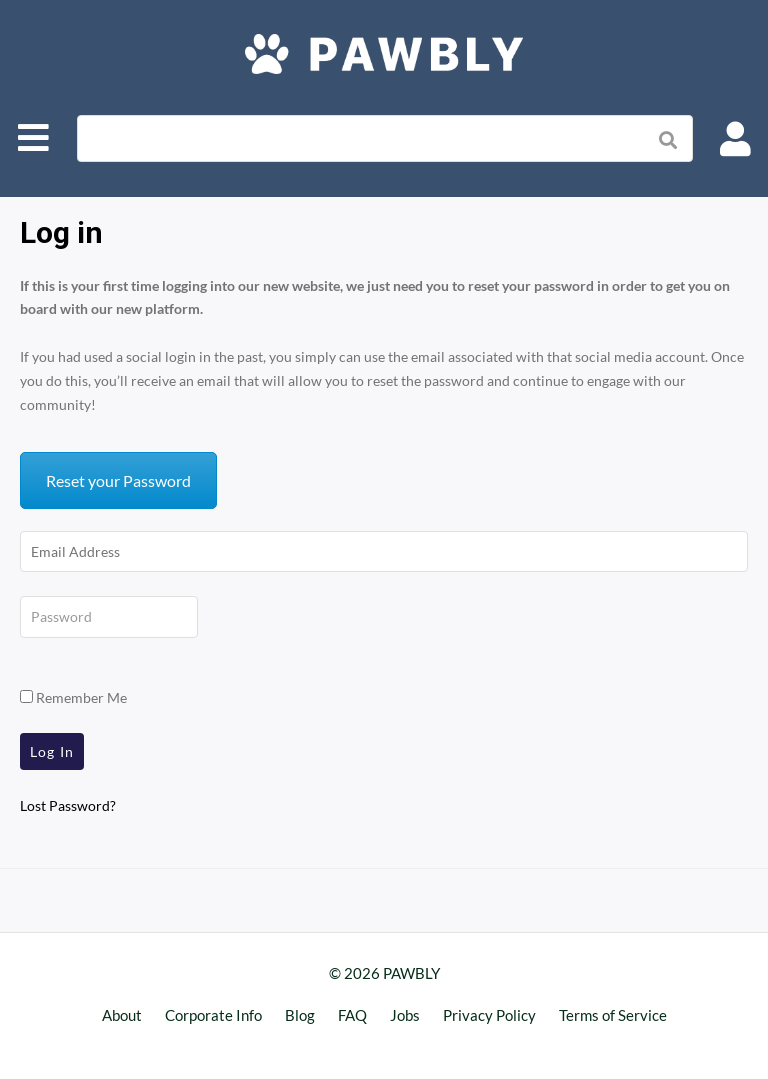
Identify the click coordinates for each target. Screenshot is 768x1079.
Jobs (405, 1015)
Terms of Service (613, 1015)
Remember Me (73, 697)
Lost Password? (68, 805)
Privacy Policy (489, 1015)
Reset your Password (118, 480)
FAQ (352, 1015)
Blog (300, 1015)
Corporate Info (213, 1015)
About (122, 1015)
